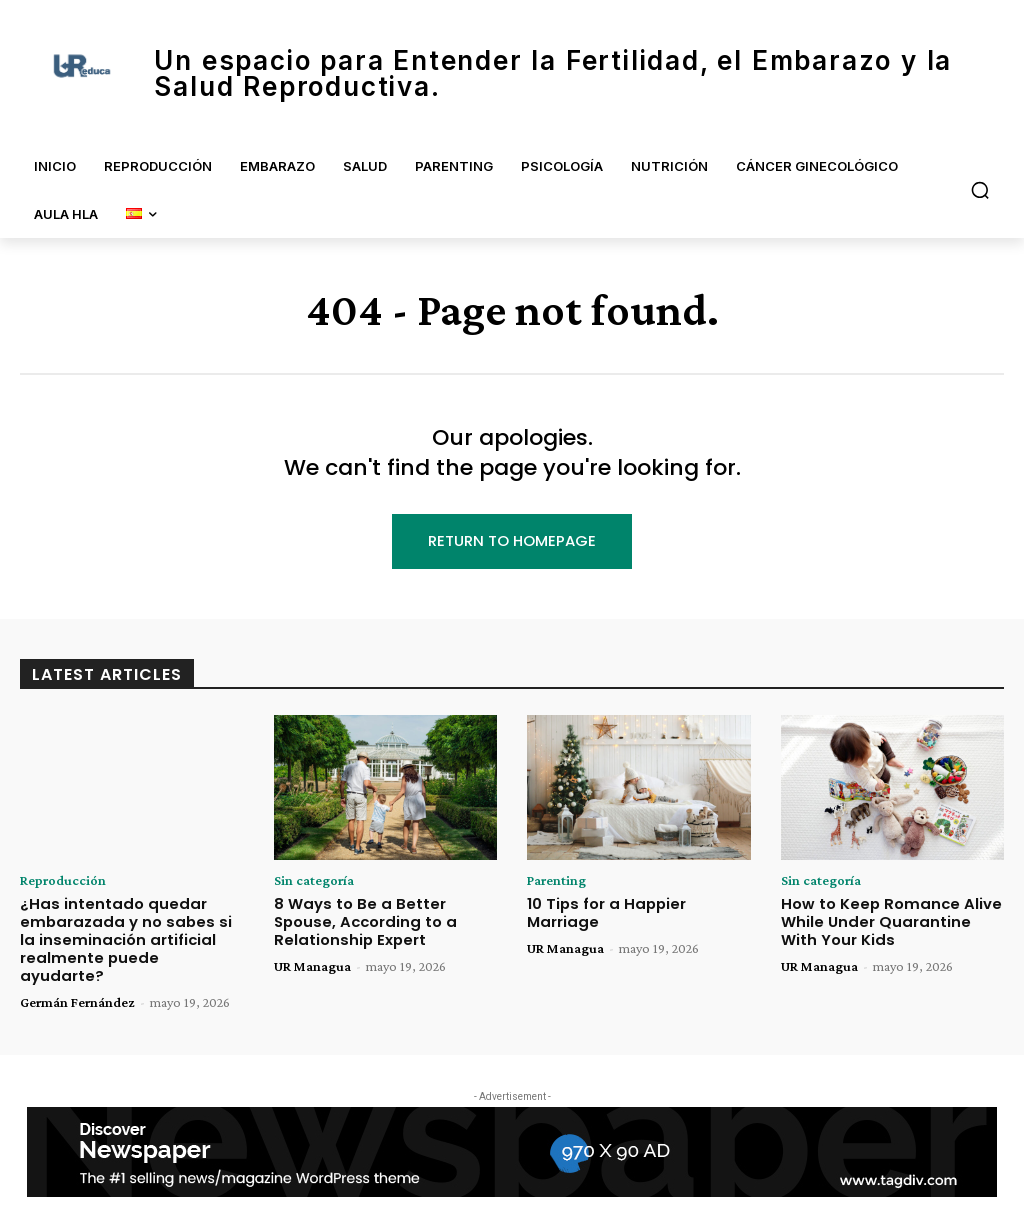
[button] (980, 190)
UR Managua (312, 963)
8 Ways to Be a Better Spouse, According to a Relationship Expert (383, 920)
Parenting (556, 880)
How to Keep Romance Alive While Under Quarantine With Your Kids (887, 920)
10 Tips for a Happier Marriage (637, 903)
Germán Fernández (77, 980)
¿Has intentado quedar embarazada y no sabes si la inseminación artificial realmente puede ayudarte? (125, 928)
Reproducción (63, 880)
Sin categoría (314, 880)
